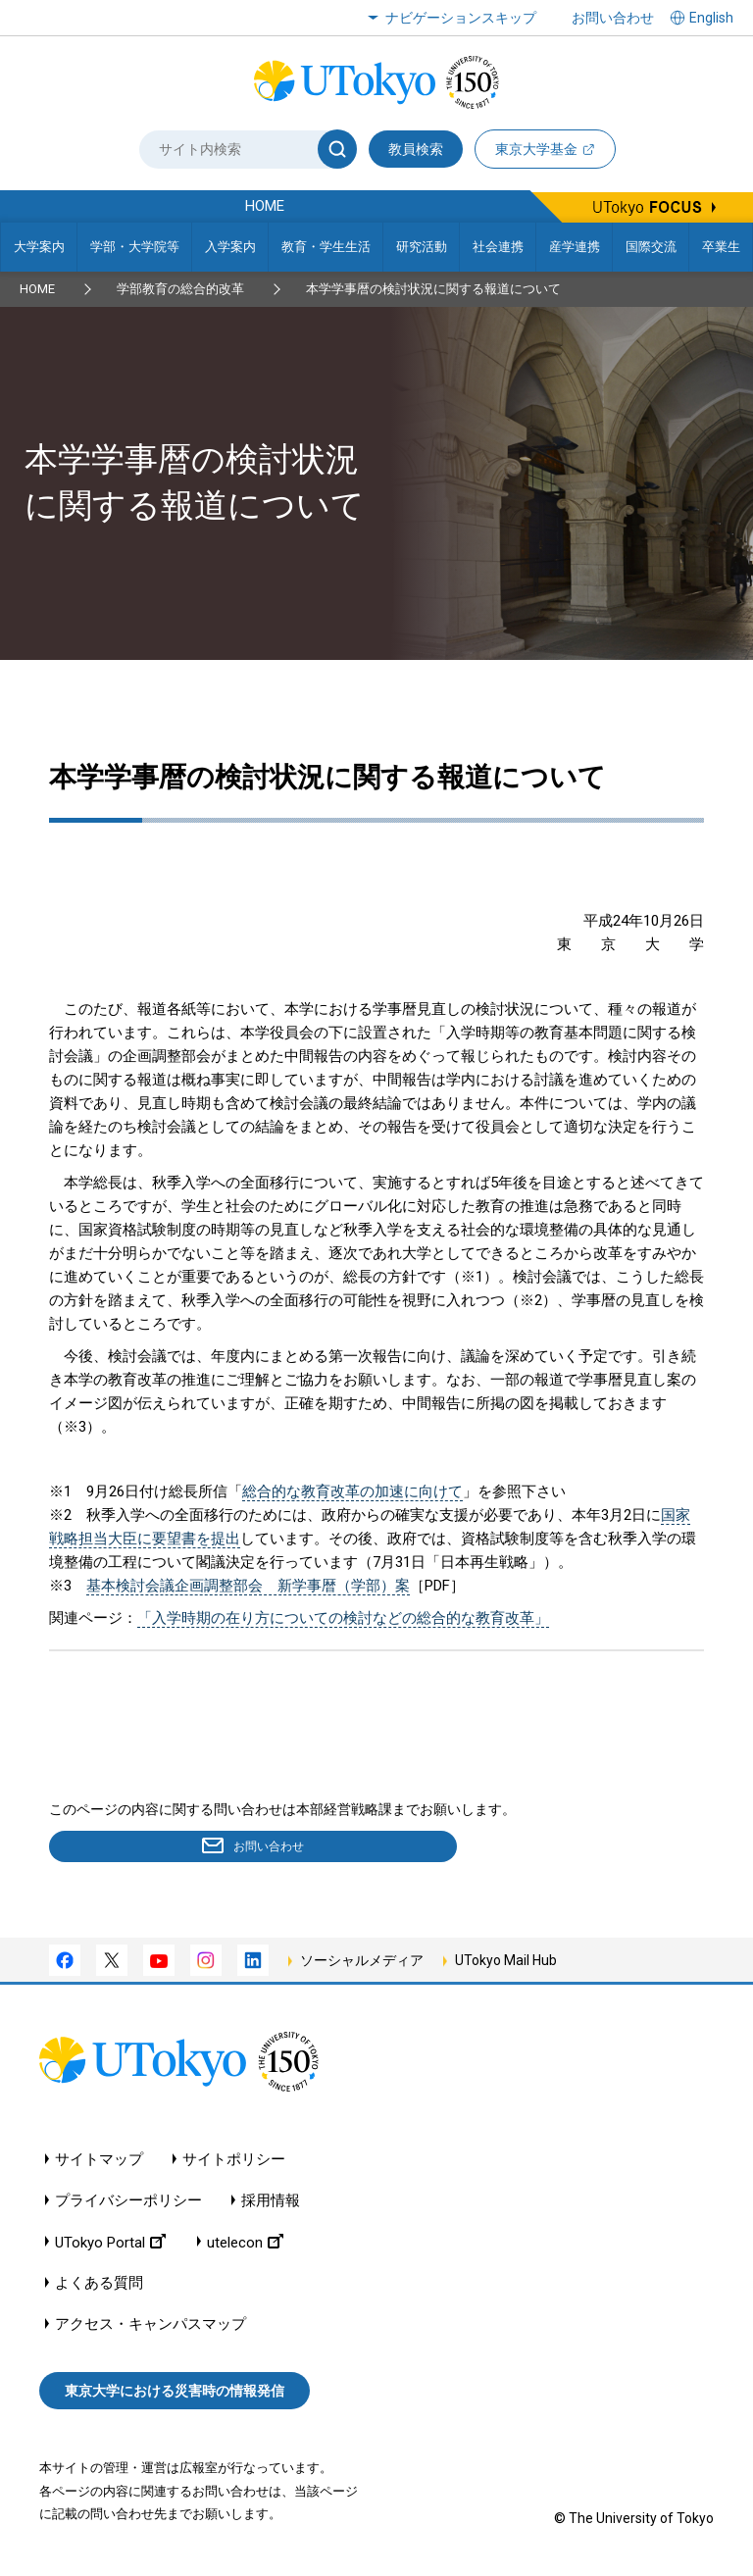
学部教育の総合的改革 (180, 288)
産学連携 (574, 246)
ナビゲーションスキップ (460, 18)
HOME (37, 288)
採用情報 (270, 2204)
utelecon (245, 2245)
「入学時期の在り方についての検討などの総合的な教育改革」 (343, 1618)
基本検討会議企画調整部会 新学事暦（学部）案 (248, 1585)
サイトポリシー (233, 2162)
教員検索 (415, 149)
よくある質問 (99, 2286)
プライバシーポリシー (128, 2204)
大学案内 (39, 246)
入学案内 (230, 246)
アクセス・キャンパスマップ (150, 2327)
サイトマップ (99, 2162)
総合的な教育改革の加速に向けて (352, 1491)
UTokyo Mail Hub (506, 1964)
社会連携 (498, 246)
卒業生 (721, 246)
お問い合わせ (613, 18)
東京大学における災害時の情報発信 (174, 2394)
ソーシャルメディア (362, 1964)
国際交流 (651, 246)
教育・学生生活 (326, 246)
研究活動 (421, 246)
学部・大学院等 (134, 246)
